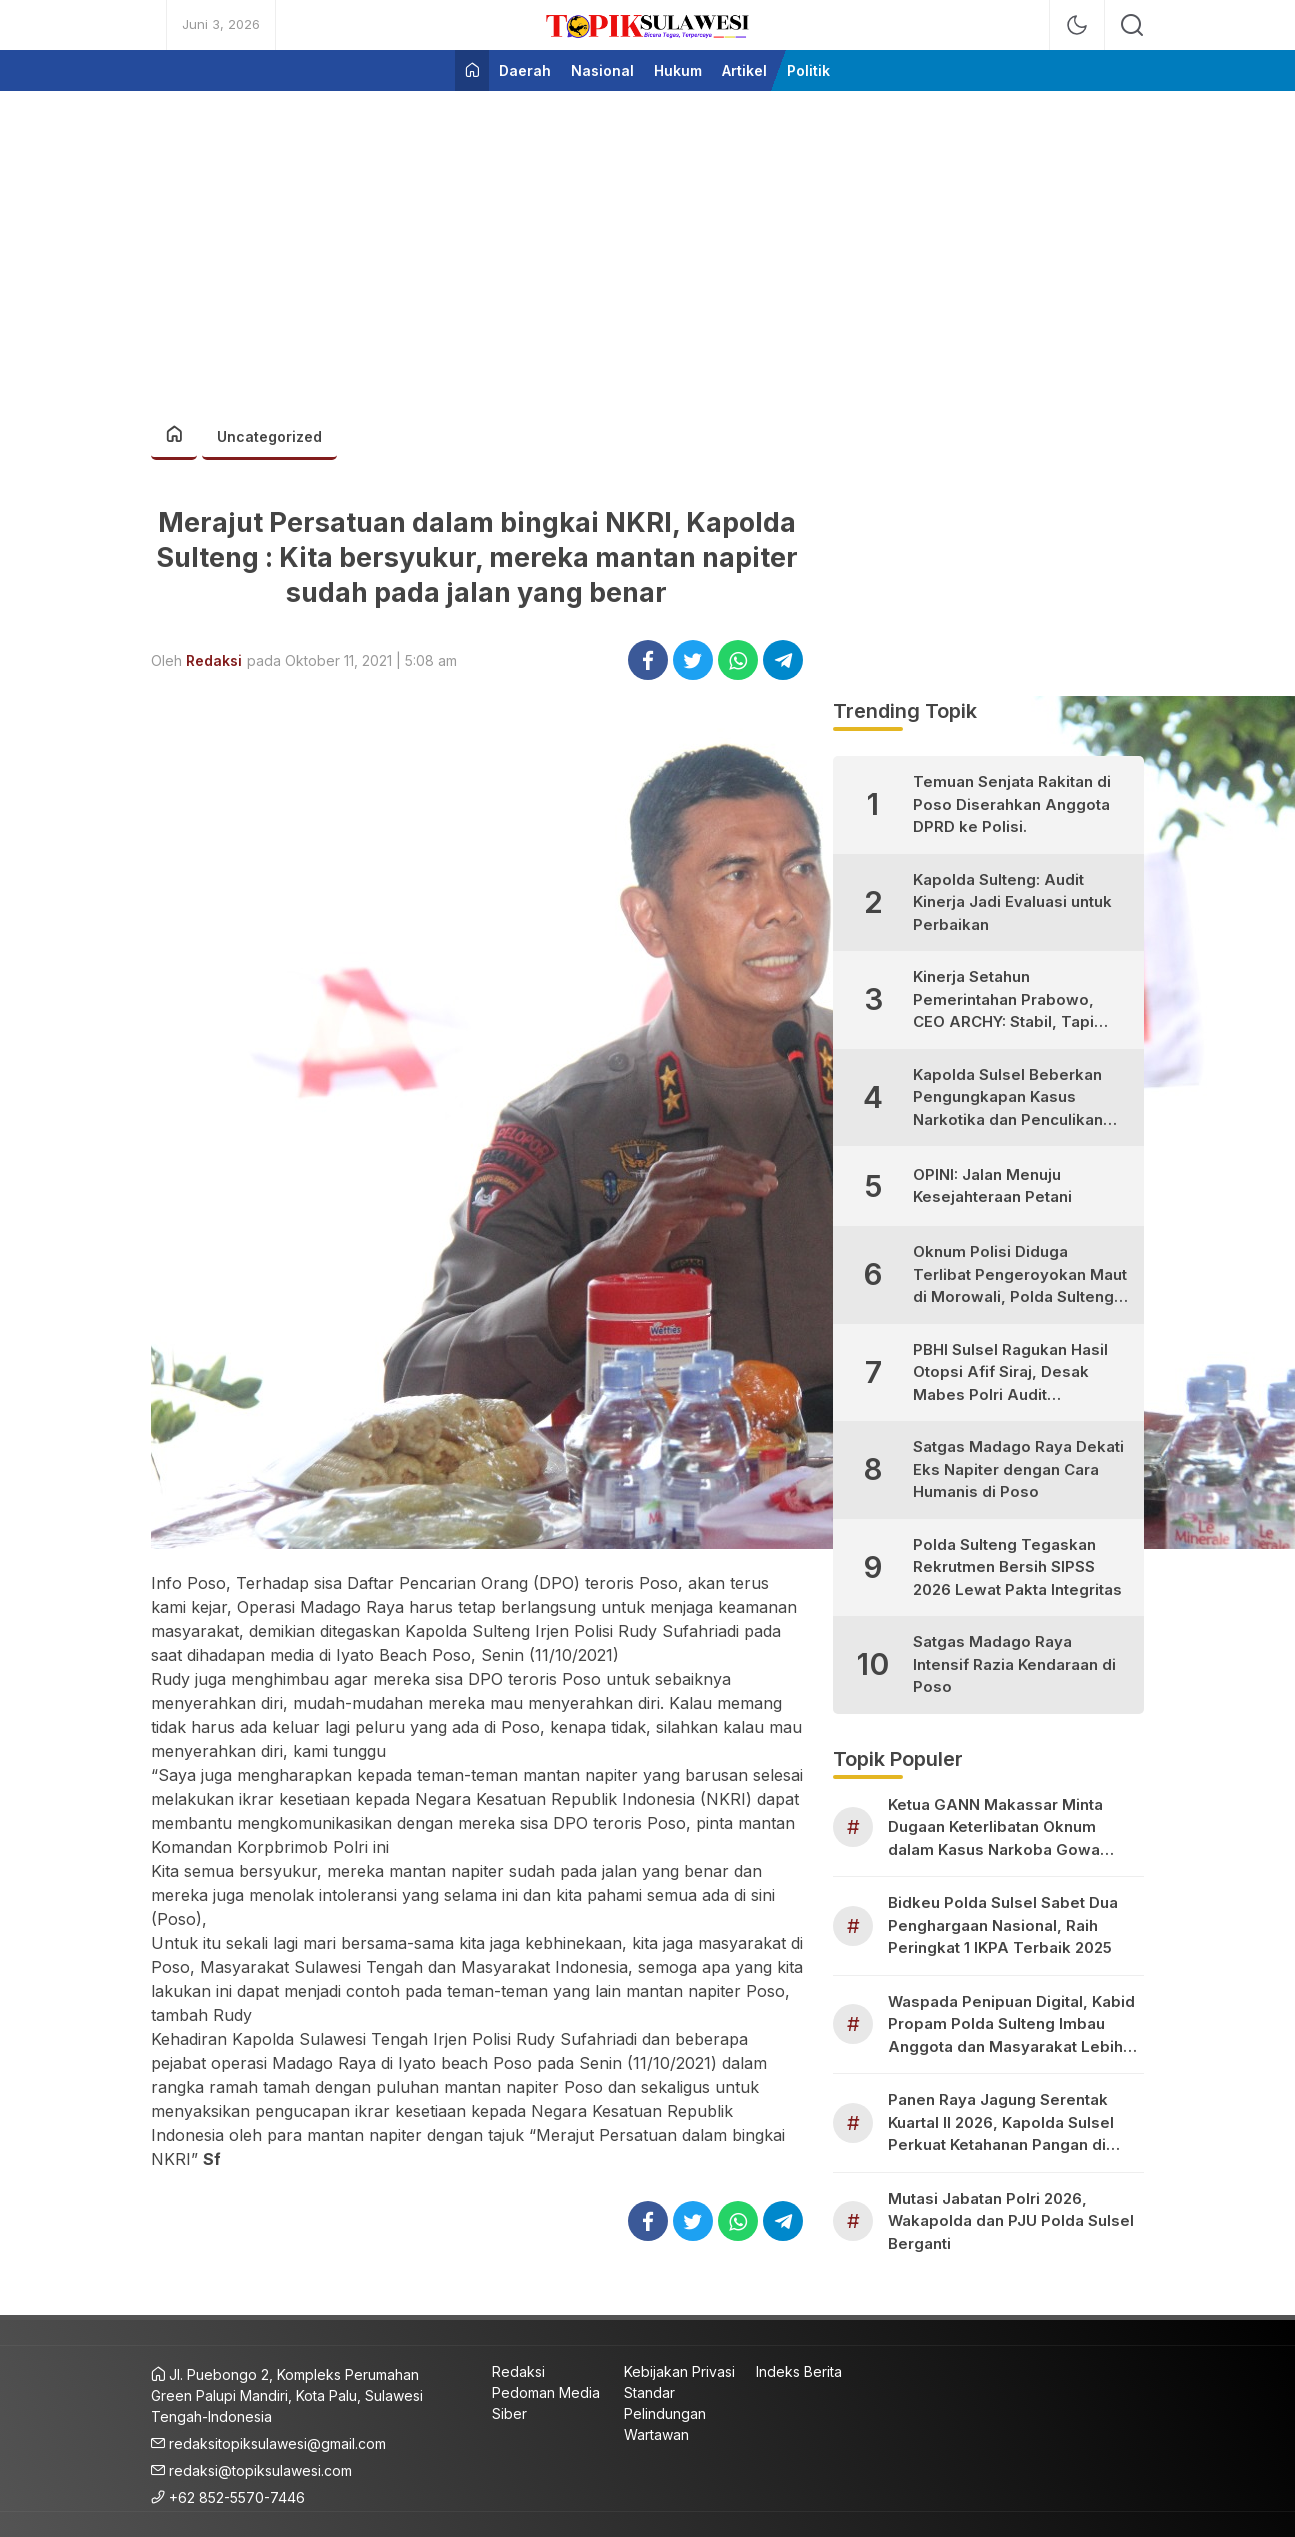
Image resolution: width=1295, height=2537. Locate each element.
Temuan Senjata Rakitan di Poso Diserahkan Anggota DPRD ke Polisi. (1012, 804)
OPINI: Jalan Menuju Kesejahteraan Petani (992, 1186)
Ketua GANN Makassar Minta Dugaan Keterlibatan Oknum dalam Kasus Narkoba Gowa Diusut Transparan (995, 1828)
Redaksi (214, 660)
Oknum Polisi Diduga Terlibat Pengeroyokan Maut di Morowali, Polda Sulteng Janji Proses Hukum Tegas (1020, 1275)
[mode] (1077, 25)
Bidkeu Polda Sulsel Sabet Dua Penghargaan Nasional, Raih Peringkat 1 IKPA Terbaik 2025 (1003, 1925)
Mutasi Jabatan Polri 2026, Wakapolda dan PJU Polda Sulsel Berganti (1011, 2221)
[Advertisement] (648, 246)
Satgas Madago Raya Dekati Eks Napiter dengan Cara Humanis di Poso (1018, 1469)
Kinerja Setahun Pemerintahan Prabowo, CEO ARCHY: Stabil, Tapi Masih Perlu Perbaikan (1003, 1000)
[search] (1132, 25)
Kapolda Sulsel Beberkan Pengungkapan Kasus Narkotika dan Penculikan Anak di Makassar (1008, 1098)
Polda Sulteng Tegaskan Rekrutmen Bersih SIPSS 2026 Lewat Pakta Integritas (1017, 1567)
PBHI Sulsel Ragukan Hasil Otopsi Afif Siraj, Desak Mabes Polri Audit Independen (1010, 1373)
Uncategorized (269, 436)
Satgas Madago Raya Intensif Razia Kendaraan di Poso (1014, 1664)
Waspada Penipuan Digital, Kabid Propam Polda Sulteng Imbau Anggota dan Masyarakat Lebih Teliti (1011, 2025)
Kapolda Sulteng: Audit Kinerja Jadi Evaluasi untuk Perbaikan (1012, 902)
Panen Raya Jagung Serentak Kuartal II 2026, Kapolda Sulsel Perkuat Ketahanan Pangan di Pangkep (1001, 2123)
